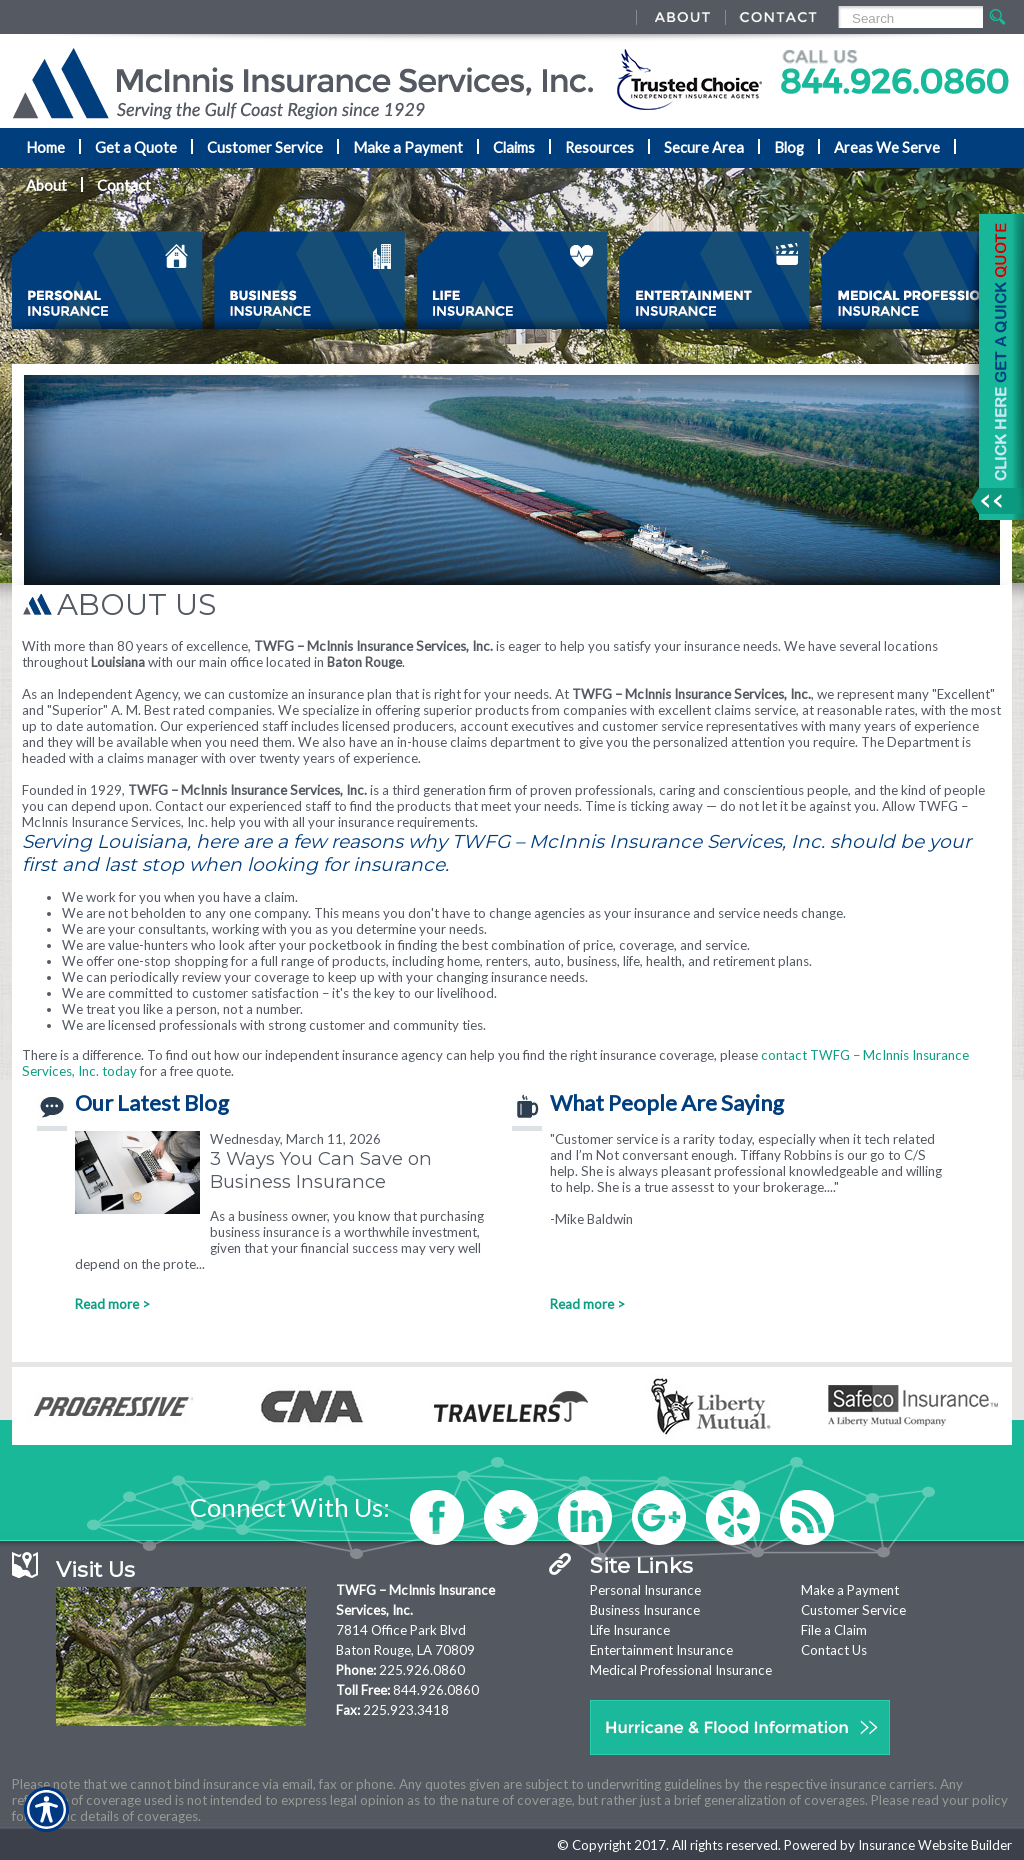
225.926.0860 (422, 1670)
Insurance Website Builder (935, 1845)
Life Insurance (630, 1630)
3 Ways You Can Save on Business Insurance (321, 1170)
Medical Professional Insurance (681, 1670)
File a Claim (834, 1630)
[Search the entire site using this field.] (909, 18)
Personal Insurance (645, 1590)
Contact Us (834, 1650)
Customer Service (853, 1610)
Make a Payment (850, 1590)
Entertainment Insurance (661, 1650)
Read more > (112, 1304)
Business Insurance (645, 1610)
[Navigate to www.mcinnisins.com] (994, 367)
